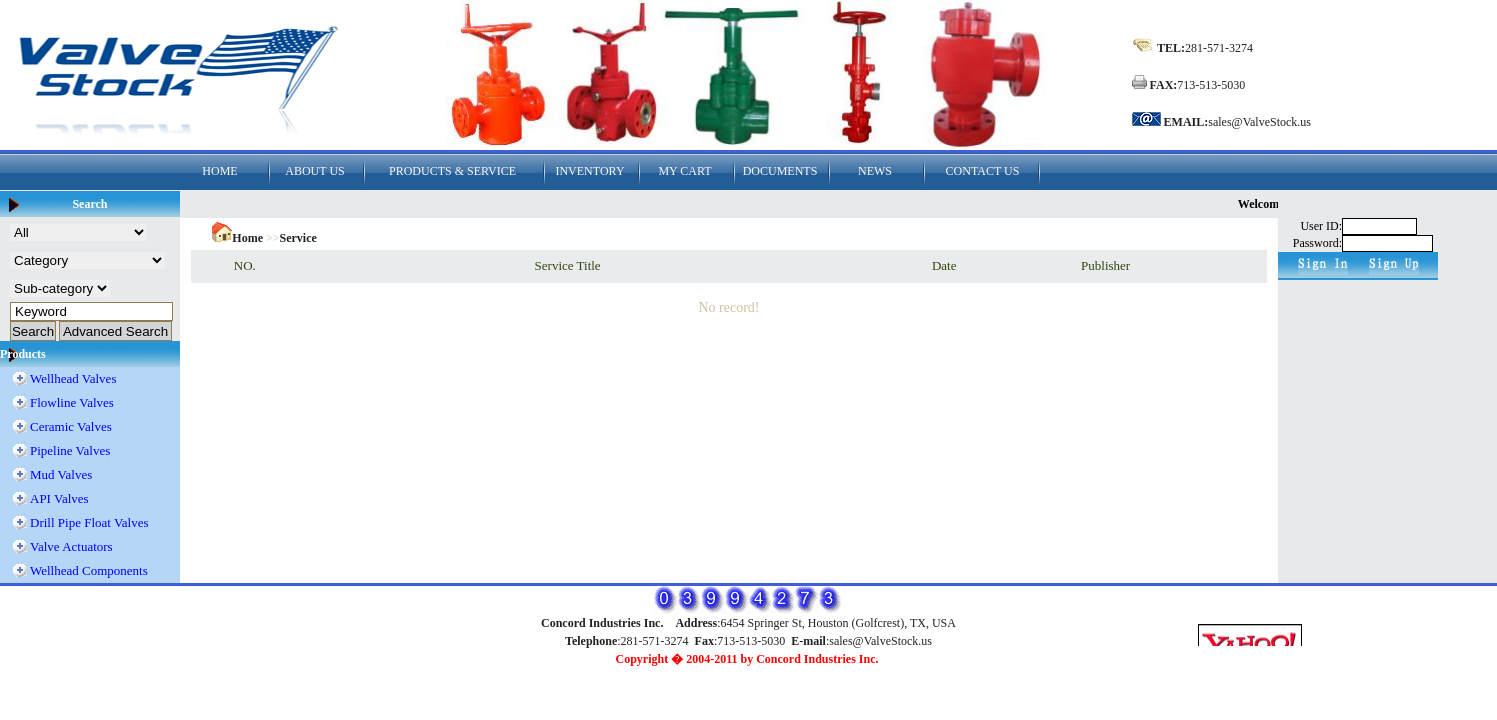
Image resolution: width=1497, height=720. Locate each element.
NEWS (875, 171)
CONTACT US (983, 171)
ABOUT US (314, 171)
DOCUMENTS (780, 171)
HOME (219, 171)
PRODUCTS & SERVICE (452, 171)
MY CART (684, 171)
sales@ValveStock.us (1259, 122)
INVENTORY (589, 171)
